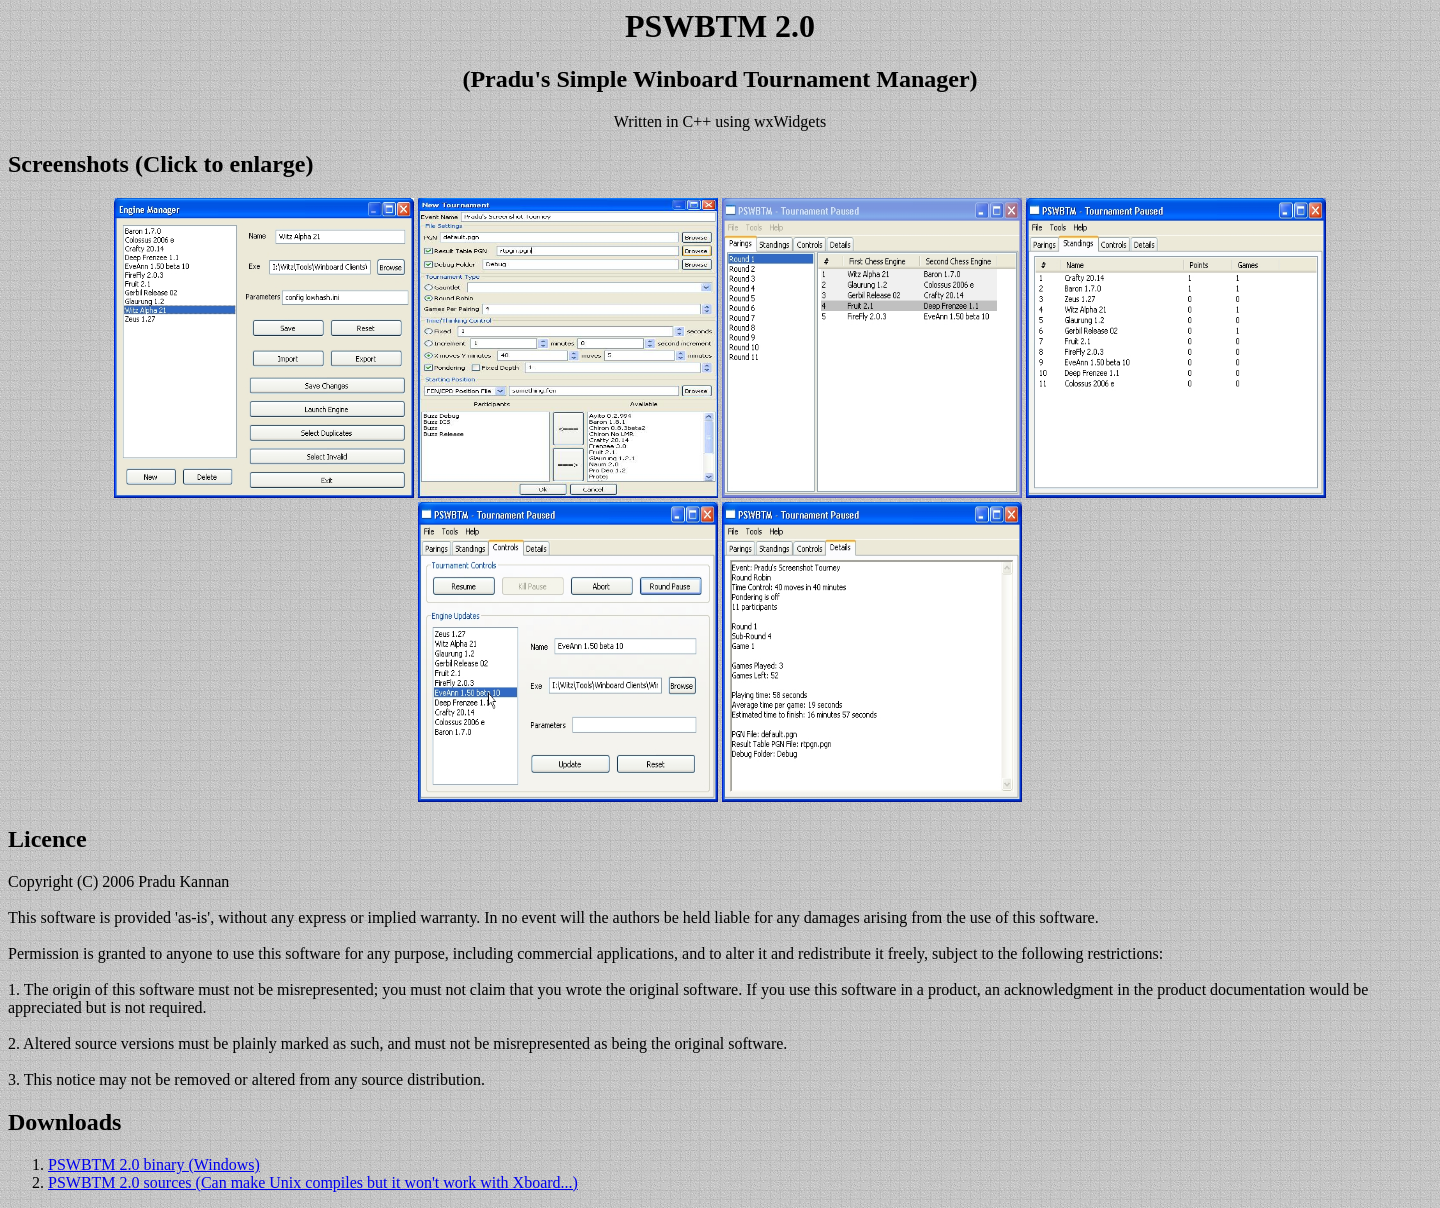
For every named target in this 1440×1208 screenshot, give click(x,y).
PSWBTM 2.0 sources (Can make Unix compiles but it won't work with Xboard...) (313, 1182)
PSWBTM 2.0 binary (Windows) (154, 1164)
